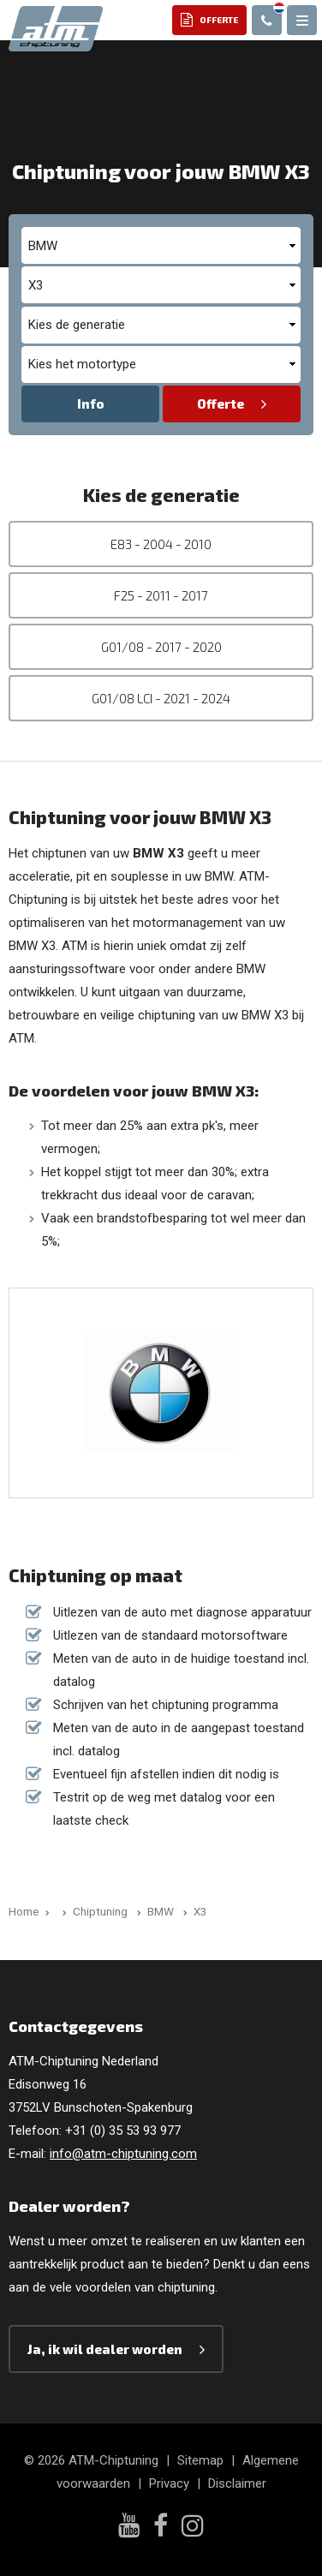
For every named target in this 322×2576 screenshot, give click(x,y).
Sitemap (200, 2460)
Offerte (220, 403)
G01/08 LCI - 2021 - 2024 (161, 698)
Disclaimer (237, 2483)
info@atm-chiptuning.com (123, 2153)
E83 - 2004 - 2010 (161, 544)
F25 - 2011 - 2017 (161, 595)
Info (90, 403)
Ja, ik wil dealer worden (104, 2349)
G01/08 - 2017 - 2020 (161, 646)
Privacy (169, 2483)
